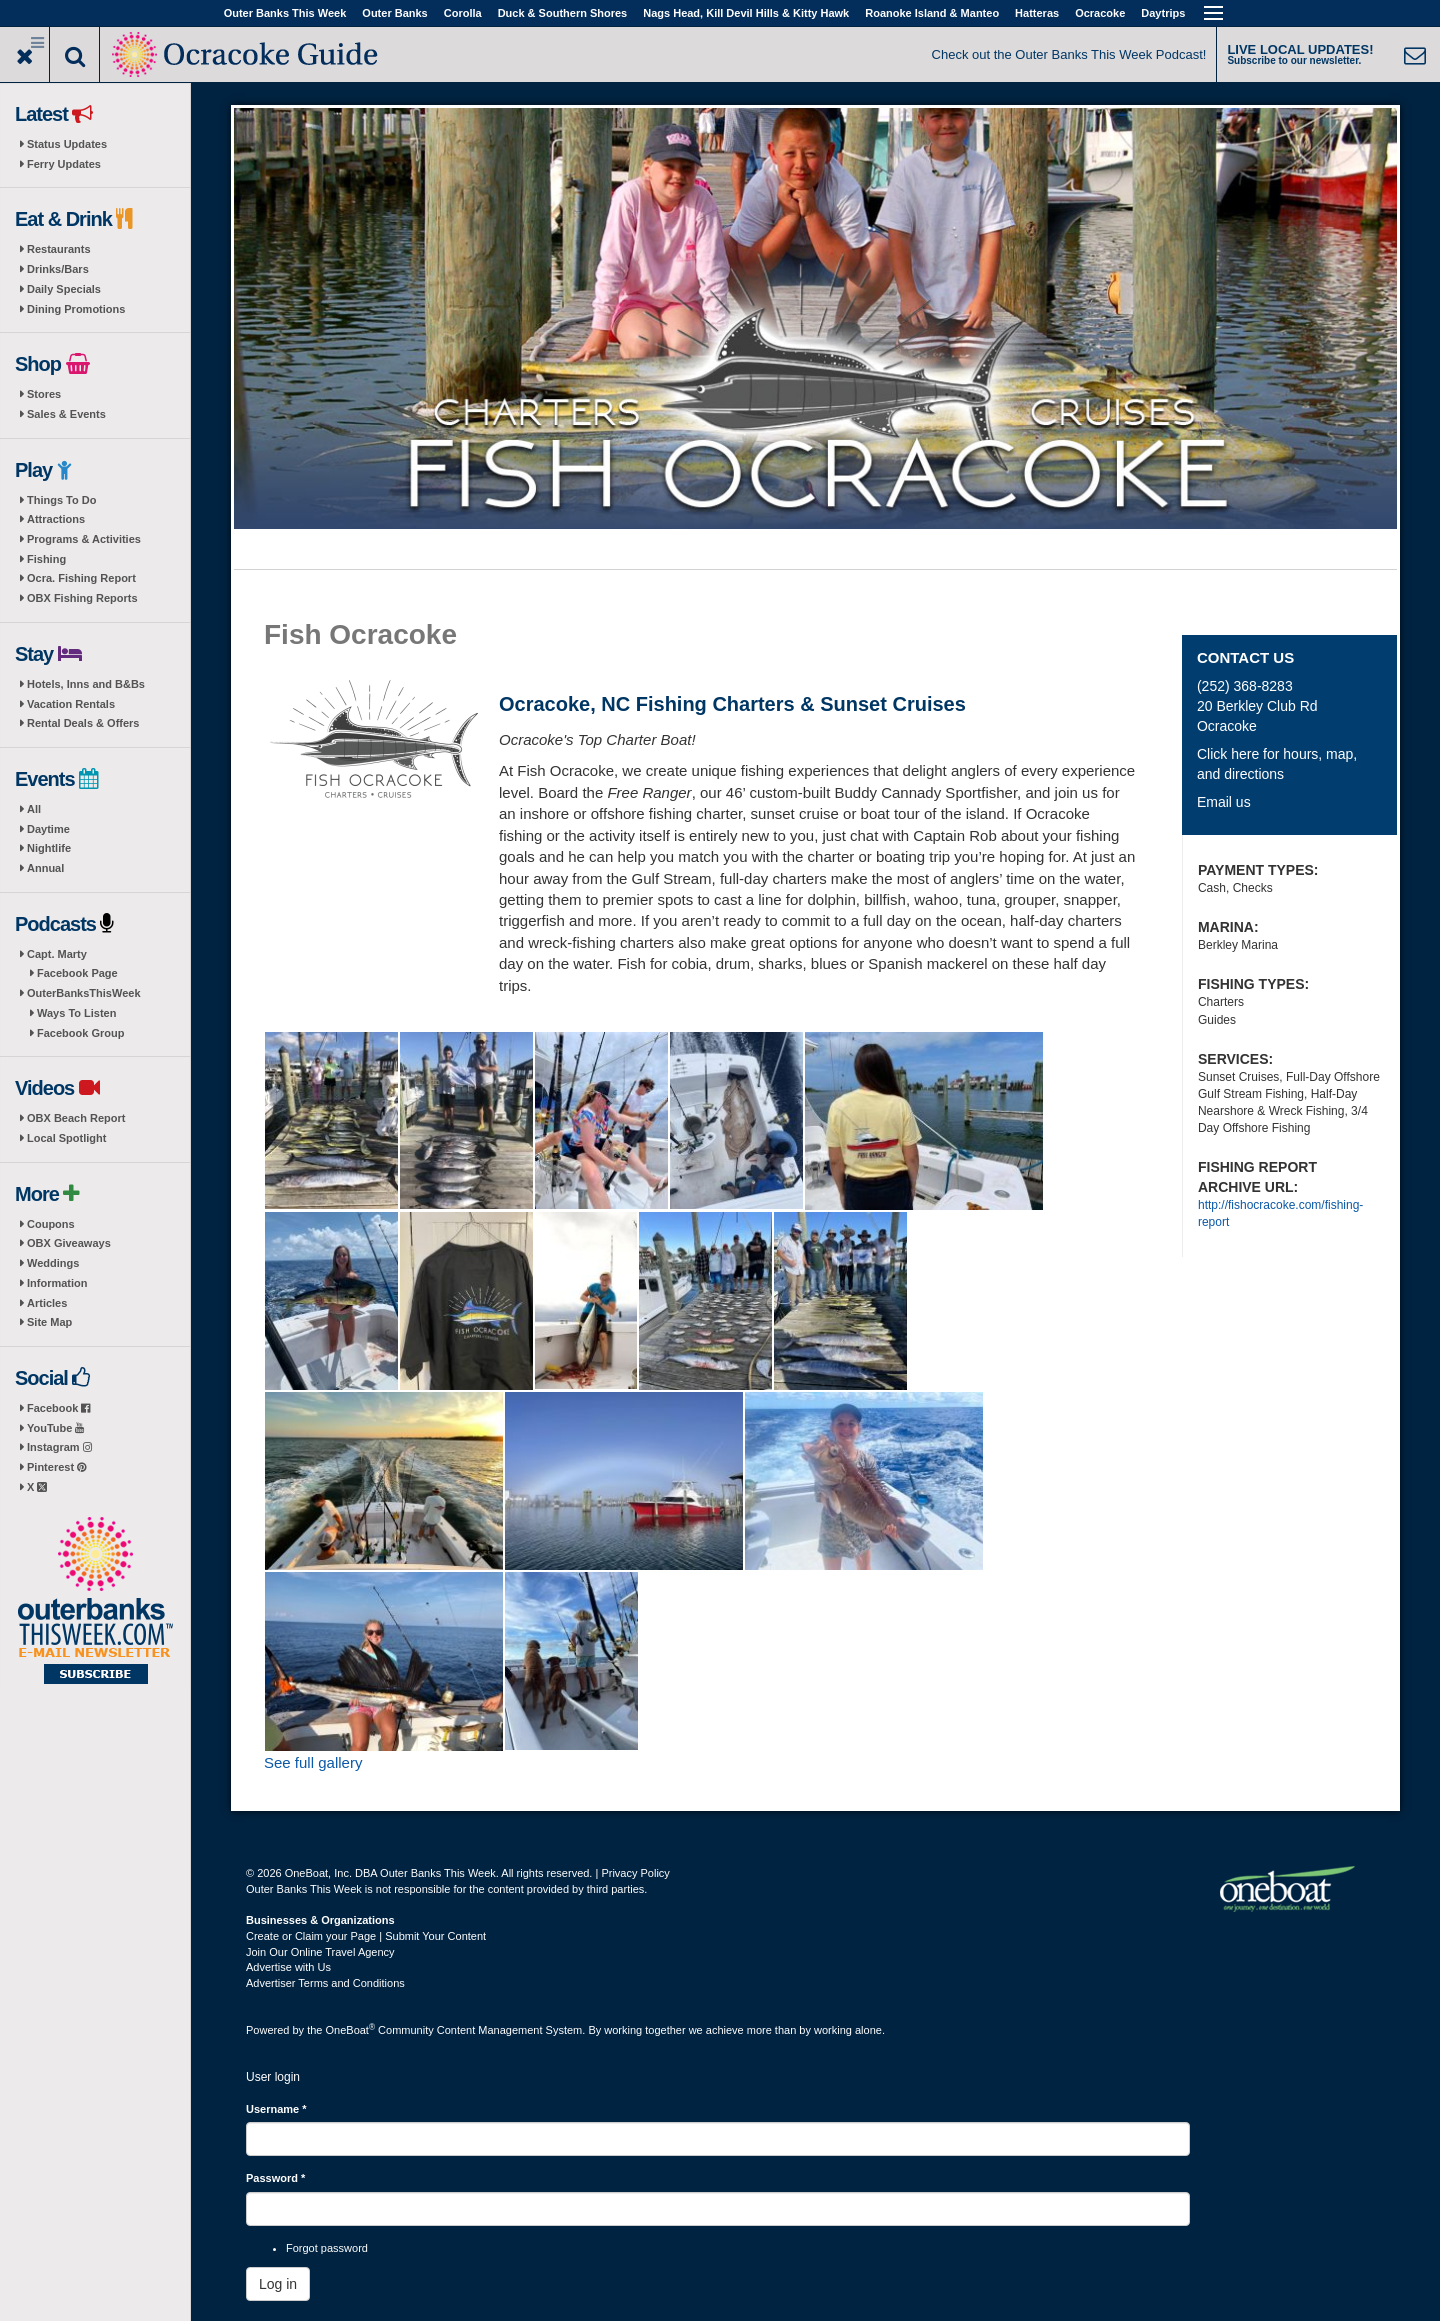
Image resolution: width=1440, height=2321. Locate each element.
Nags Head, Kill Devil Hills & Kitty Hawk (746, 13)
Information (57, 1283)
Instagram (59, 1447)
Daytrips (1163, 13)
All (34, 809)
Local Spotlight (66, 1138)
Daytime (48, 829)
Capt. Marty (57, 954)
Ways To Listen (76, 1013)
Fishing (46, 559)
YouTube (55, 1428)
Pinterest (56, 1467)
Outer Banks (394, 13)
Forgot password (327, 2248)
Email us (1224, 802)
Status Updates (67, 144)
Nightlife (49, 848)
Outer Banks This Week (285, 13)
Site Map (49, 1322)
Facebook (58, 1408)
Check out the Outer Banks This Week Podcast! (1069, 54)
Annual (45, 868)
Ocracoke (1100, 13)
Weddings (53, 1263)
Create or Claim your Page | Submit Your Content (366, 1936)
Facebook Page (77, 973)
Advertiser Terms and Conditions (325, 1983)
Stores (44, 394)
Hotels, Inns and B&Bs (86, 684)
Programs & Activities (84, 539)
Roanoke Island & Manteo (932, 13)
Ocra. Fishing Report (81, 578)
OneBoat (351, 2030)
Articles (47, 1303)
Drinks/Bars (58, 269)
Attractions (56, 519)
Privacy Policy (635, 1873)
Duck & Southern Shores (563, 13)
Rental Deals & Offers (83, 723)
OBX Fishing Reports (82, 598)
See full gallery (313, 1762)
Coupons (51, 1224)
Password (275, 2178)
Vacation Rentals (71, 704)
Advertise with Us (288, 1967)
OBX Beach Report (76, 1118)
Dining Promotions (76, 309)
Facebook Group (80, 1033)
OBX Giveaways (69, 1243)
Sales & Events (66, 414)
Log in (278, 2284)
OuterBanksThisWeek (84, 993)
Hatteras (1037, 13)
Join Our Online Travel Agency (320, 1952)
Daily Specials (64, 289)
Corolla (463, 13)
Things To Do (61, 500)
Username (276, 2109)
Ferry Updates (64, 164)
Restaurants (59, 249)
